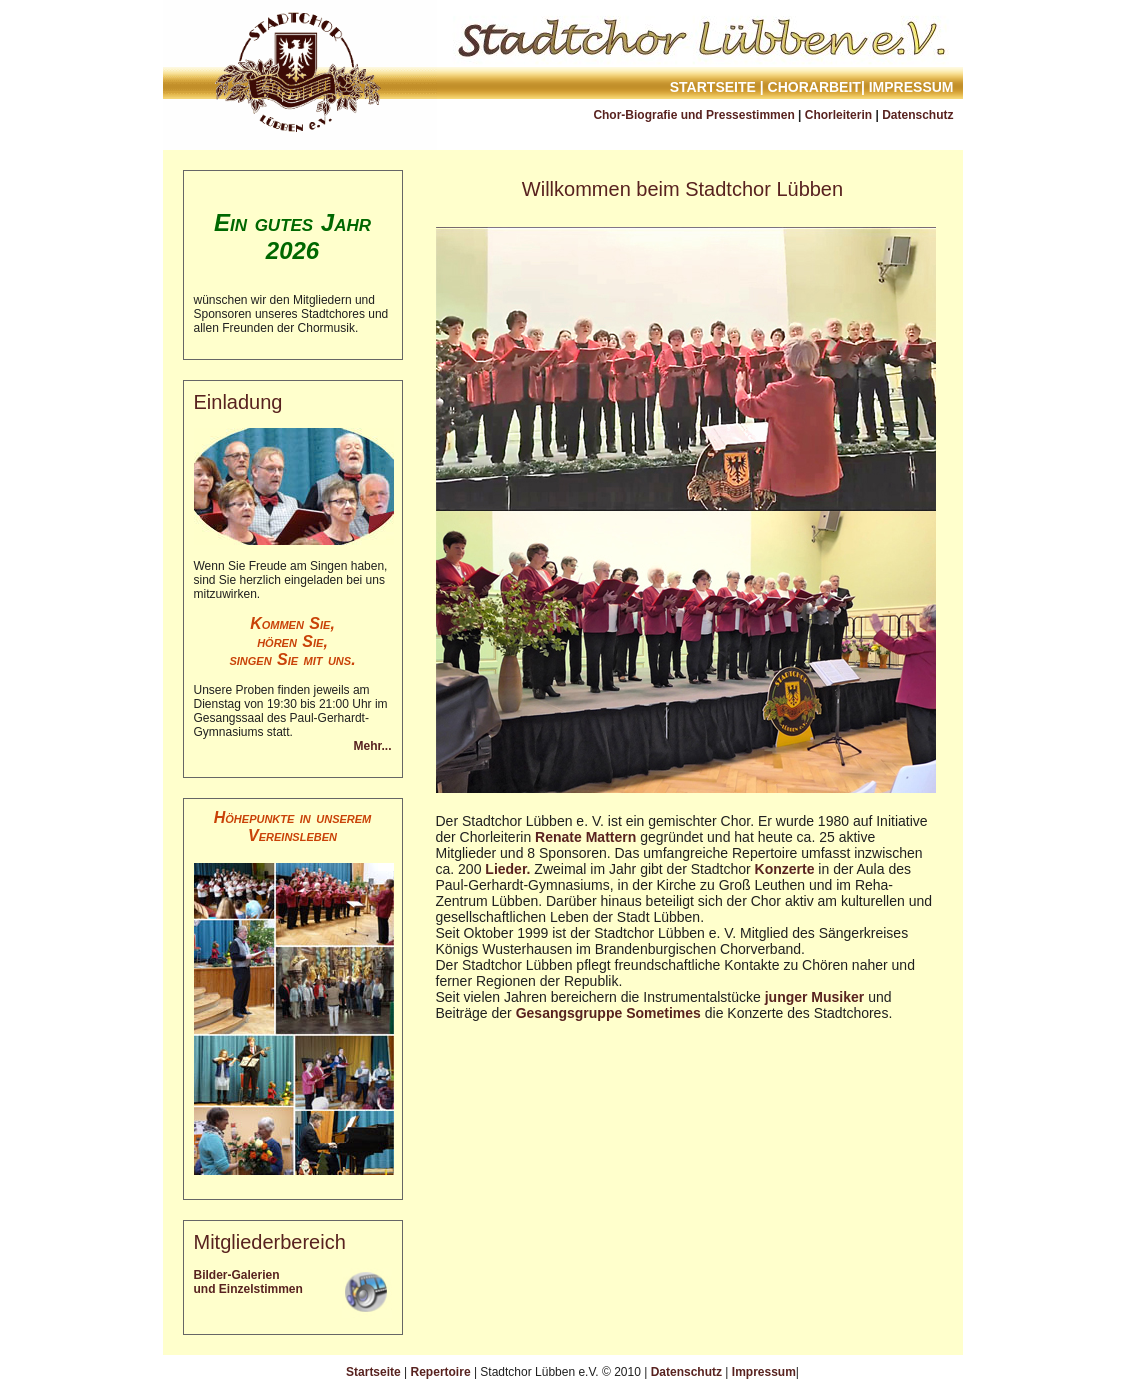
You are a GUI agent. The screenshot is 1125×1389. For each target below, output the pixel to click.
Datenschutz (917, 115)
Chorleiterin (838, 115)
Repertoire (441, 1372)
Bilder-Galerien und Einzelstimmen (248, 1282)
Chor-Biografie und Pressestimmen (693, 115)
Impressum (911, 87)
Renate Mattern (585, 837)
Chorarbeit (814, 87)
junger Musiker (815, 997)
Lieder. (507, 869)
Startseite (713, 87)
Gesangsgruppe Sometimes (608, 1013)
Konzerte (785, 869)
